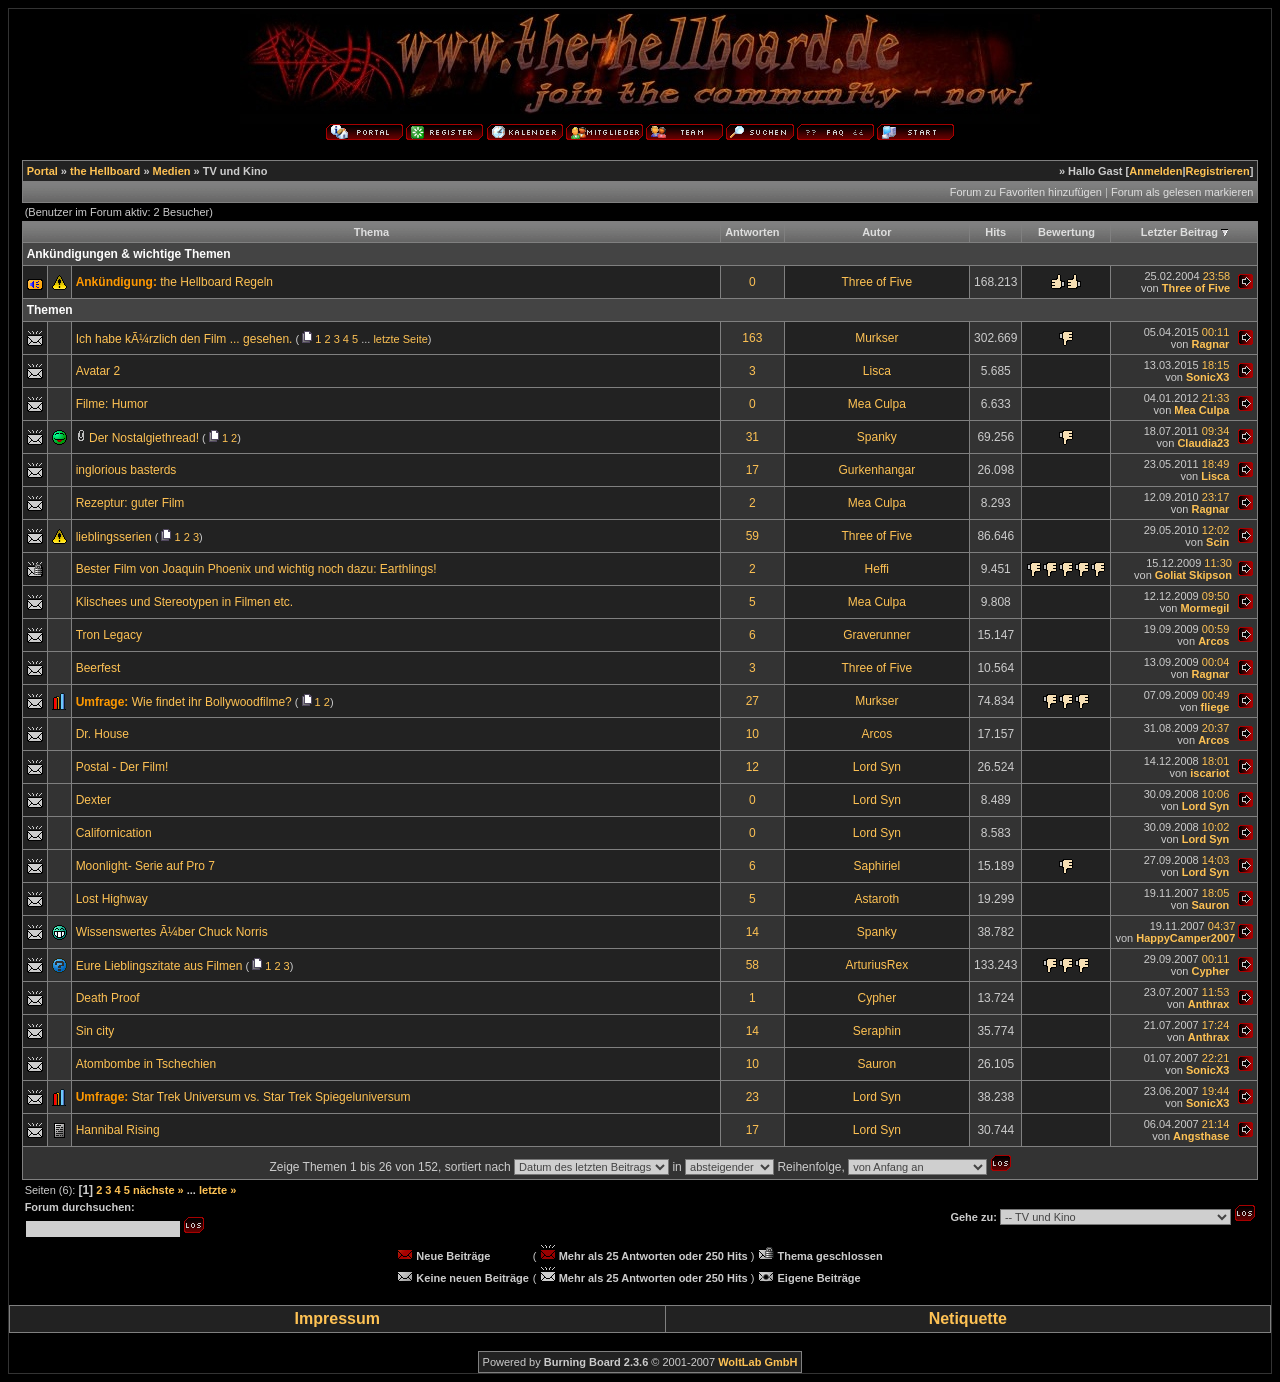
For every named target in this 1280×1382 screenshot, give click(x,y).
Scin (1217, 542)
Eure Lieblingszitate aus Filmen (159, 966)
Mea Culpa (877, 404)
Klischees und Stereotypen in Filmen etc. (184, 602)
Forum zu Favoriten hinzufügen (1026, 192)
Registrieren (1218, 171)
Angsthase (1201, 1136)
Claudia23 (1203, 443)
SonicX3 (1207, 377)
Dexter (93, 800)
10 (752, 734)
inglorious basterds (126, 470)
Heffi (877, 569)
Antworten (752, 232)
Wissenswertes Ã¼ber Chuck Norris (172, 932)
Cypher (1210, 971)
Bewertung (1066, 232)
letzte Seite (400, 339)
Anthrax (1209, 1004)
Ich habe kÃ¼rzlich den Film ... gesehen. (184, 339)
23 (752, 1097)
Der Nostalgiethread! (144, 438)
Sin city (95, 1031)
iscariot (1209, 773)
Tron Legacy (109, 635)
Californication (114, 833)
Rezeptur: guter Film (130, 503)
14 (752, 932)
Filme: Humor (112, 404)
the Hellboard (105, 171)
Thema (371, 232)
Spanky (877, 437)
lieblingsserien (114, 537)
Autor (876, 232)
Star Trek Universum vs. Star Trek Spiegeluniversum (271, 1097)
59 (752, 536)
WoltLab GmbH (757, 1362)
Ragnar (1210, 344)
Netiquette (968, 1318)
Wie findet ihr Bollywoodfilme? (212, 702)
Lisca (877, 371)
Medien (172, 171)
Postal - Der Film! (122, 767)
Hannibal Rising (118, 1130)
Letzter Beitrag (1179, 232)
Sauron (1210, 905)
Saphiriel (876, 866)
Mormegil (1204, 608)
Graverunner (876, 635)
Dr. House (102, 734)
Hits (995, 232)
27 (752, 701)
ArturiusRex (876, 965)
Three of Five (876, 282)
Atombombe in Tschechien (146, 1064)
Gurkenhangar (876, 470)
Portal (42, 171)
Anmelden (1155, 171)
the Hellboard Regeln (216, 282)
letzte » (217, 1190)
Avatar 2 (98, 371)
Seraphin (877, 1031)
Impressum (337, 1318)
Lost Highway (112, 899)
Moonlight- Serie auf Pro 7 (145, 866)
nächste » (158, 1190)
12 (752, 767)
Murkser (876, 338)
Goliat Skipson (1193, 575)
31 (752, 437)
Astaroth (876, 899)
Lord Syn (877, 767)
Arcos (1213, 641)
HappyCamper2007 (1185, 938)
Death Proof (108, 998)
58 (752, 965)
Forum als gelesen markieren (1182, 192)
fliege (1215, 707)
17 (752, 470)
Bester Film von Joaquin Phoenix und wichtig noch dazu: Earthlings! (256, 569)
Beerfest (98, 668)
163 (752, 338)
